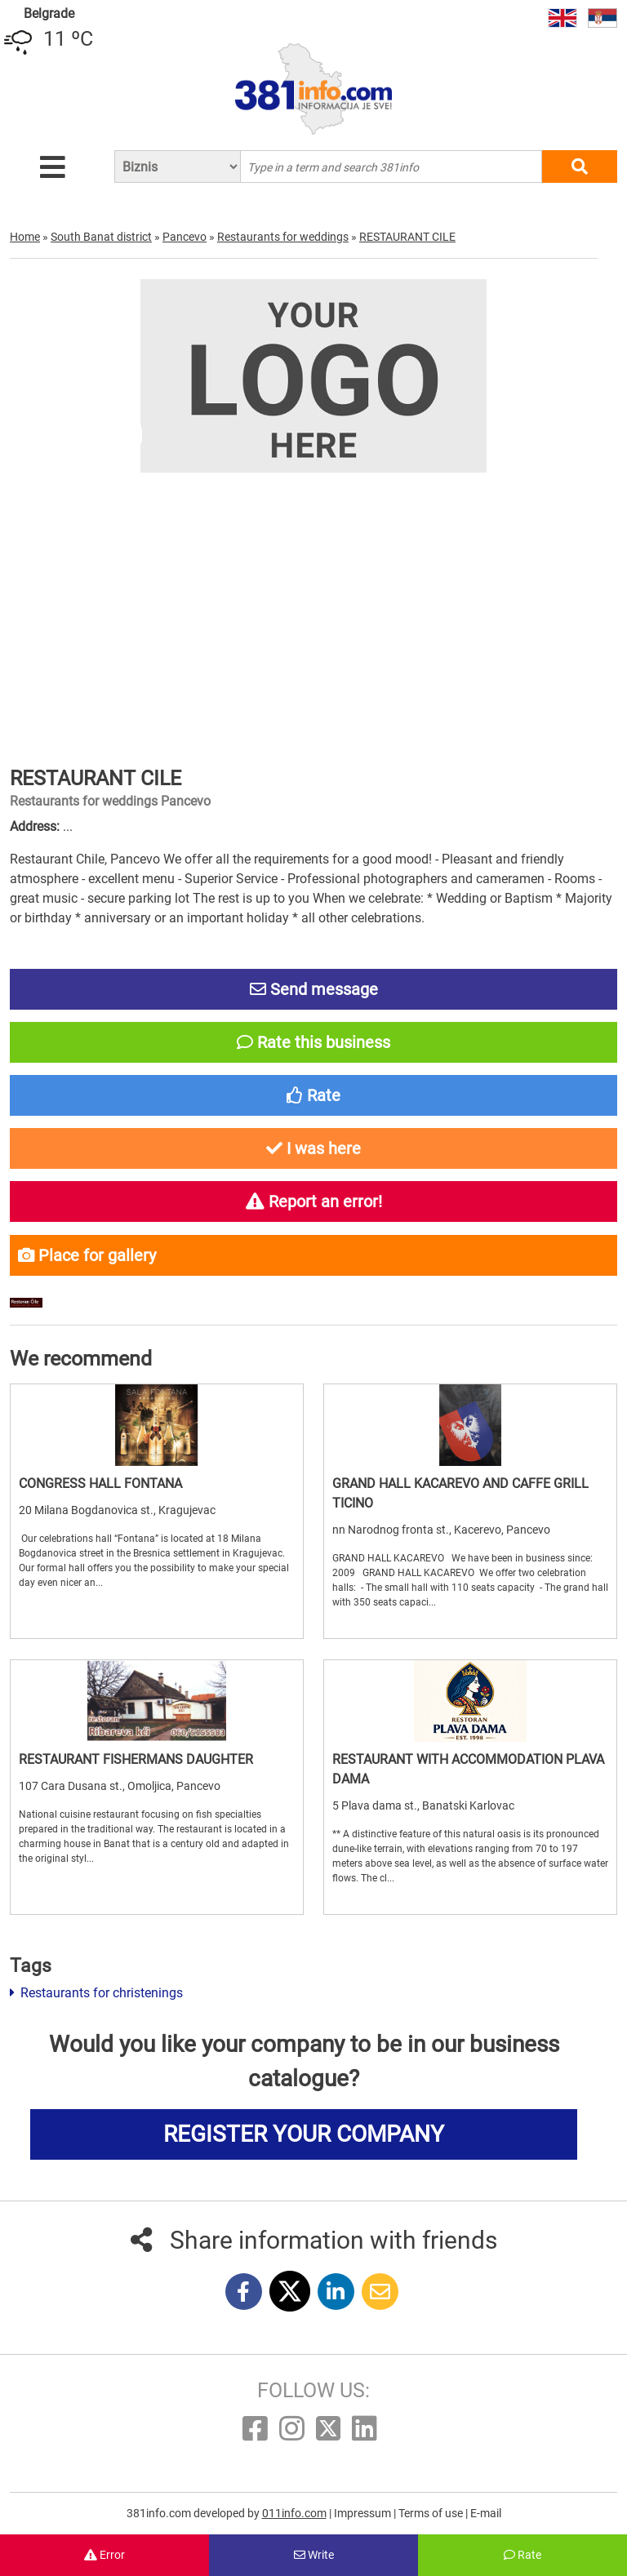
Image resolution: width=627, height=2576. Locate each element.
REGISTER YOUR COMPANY (303, 2134)
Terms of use (431, 2513)
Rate (522, 2554)
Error (104, 2554)
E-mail (485, 2513)
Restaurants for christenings (96, 1993)
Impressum (364, 2513)
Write (314, 2554)
